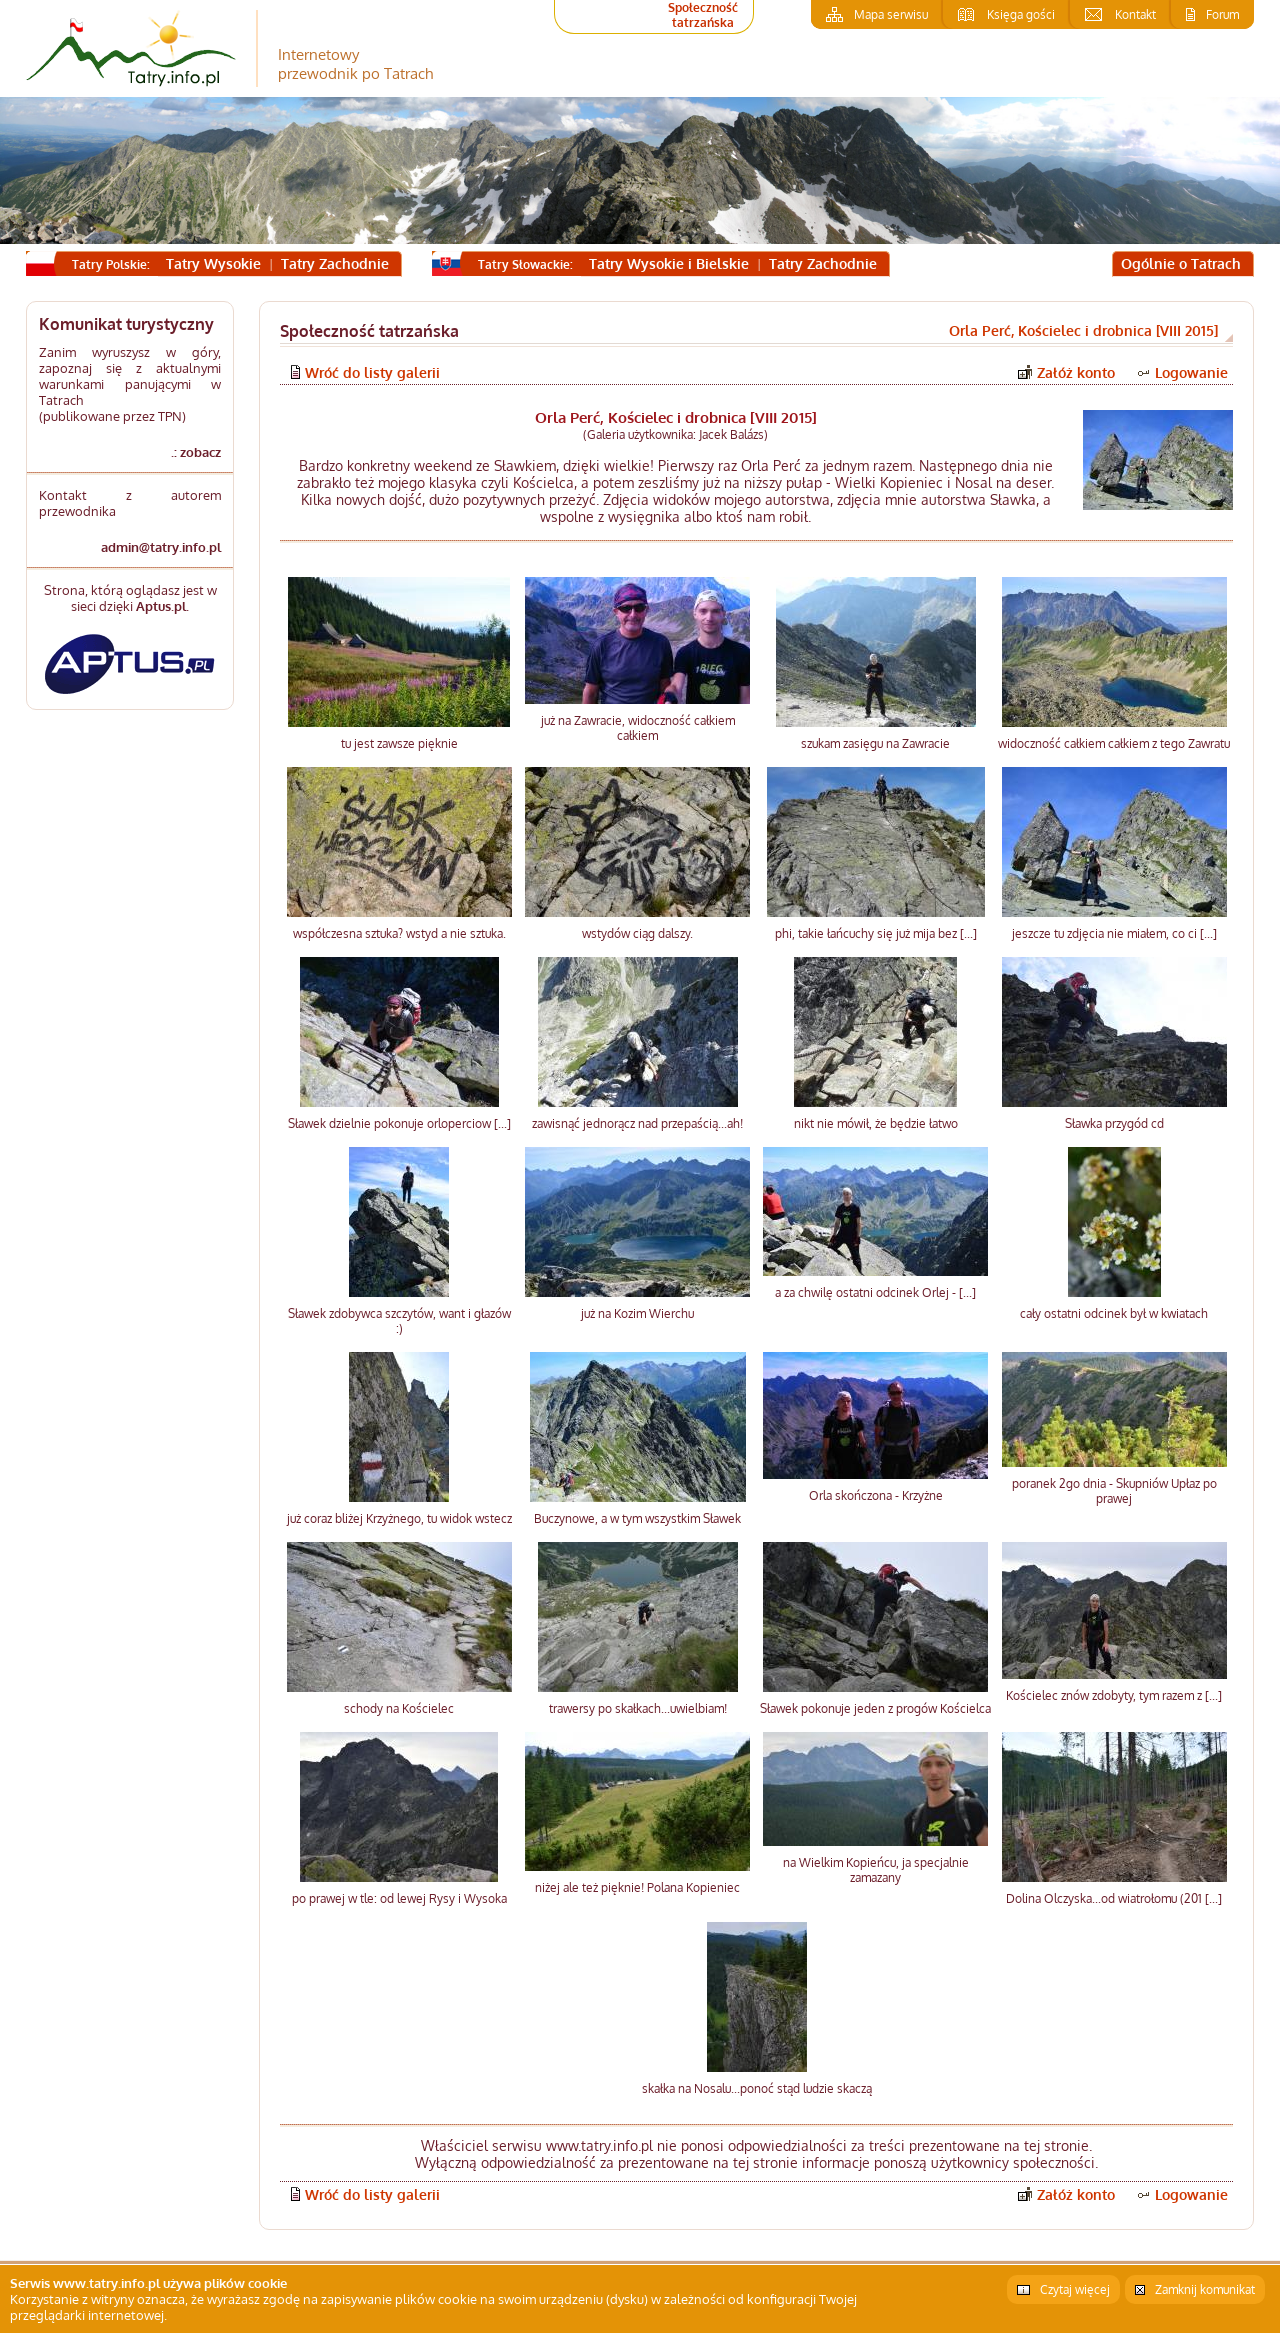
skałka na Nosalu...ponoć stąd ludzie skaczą (757, 2088)
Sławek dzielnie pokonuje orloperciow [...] (399, 1123)
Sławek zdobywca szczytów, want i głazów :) (399, 1321)
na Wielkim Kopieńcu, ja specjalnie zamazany (876, 1870)
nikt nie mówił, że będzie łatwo (876, 1123)
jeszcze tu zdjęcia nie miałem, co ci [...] (1114, 933)
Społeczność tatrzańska (703, 15)
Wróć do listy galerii (372, 372)
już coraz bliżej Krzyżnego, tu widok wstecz (399, 1518)
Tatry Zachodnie (335, 263)
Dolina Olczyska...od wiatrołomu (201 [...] (1114, 1898)
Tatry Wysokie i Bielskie (669, 263)
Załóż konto (1076, 372)
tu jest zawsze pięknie (399, 743)
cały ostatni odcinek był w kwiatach (1114, 1313)
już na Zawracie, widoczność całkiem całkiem (638, 728)
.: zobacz (196, 452)
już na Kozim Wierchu (637, 1313)
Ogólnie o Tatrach (1181, 263)
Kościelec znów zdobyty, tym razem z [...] (1114, 1695)
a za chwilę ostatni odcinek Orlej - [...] (875, 1292)
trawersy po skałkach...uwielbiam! (638, 1708)
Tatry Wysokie (213, 263)
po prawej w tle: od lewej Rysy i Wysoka (399, 1898)
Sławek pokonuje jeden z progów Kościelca (875, 1708)
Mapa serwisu (891, 14)
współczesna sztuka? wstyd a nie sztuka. (399, 933)
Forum (1222, 14)
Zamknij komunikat (1205, 2289)
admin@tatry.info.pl (161, 547)
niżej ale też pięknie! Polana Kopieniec (637, 1887)
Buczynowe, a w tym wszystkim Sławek (637, 1518)
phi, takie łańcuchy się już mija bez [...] (876, 933)
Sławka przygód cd (1114, 1123)
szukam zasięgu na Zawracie (875, 743)
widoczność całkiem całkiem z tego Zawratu (1114, 743)
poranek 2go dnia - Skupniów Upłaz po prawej (1114, 1491)
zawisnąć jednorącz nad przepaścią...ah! (637, 1123)
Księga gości (1021, 14)
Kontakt (1135, 14)
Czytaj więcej (1075, 2289)
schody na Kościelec (399, 1708)
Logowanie (1191, 372)
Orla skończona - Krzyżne (876, 1495)
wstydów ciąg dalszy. (637, 933)
